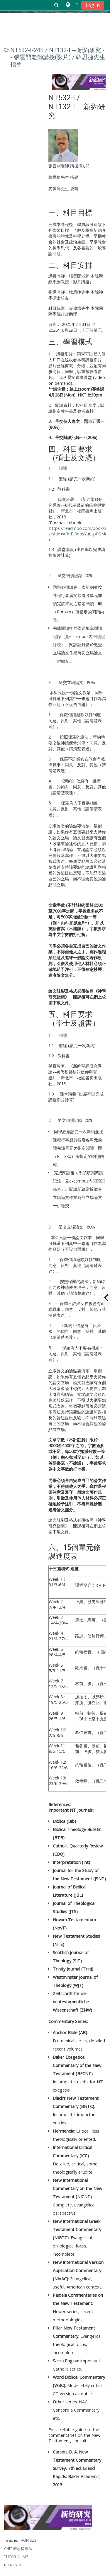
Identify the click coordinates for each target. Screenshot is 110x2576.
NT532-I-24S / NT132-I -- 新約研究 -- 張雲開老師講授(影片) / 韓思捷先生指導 (57, 57)
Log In (93, 5)
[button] (72, 5)
